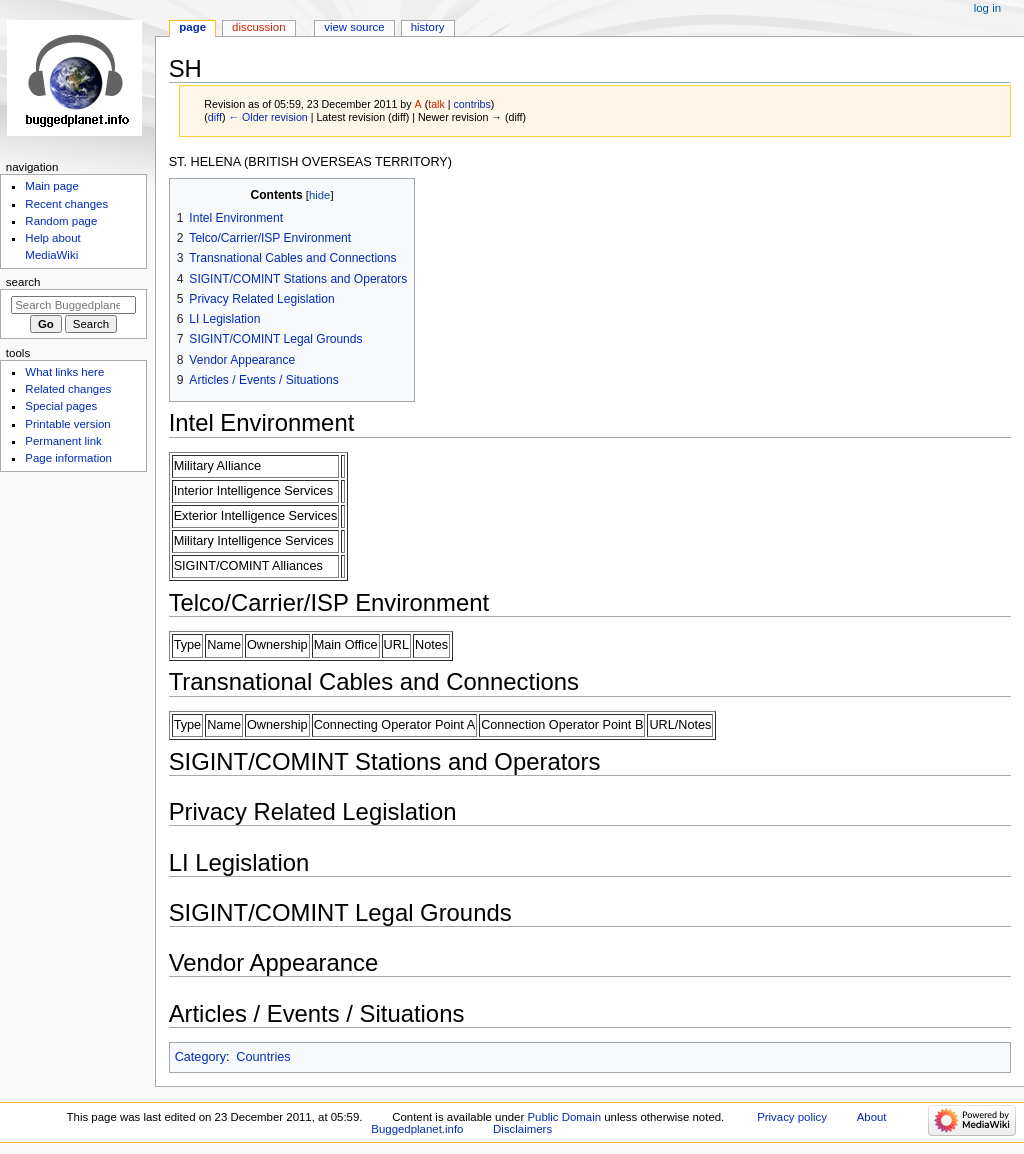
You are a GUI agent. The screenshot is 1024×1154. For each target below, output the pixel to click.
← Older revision (267, 117)
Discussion (258, 27)
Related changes (68, 389)
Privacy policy (792, 1117)
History (428, 27)
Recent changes (66, 204)
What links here (64, 372)
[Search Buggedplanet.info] (73, 305)
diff (215, 117)
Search (23, 282)
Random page (61, 221)
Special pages (61, 406)
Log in (987, 8)
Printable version (67, 424)
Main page (52, 186)
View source (354, 27)
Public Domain (564, 1117)
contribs (472, 104)
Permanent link (63, 441)
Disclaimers (522, 1129)
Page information (68, 458)
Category (200, 1057)
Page (192, 27)
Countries (263, 1057)
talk (436, 104)
